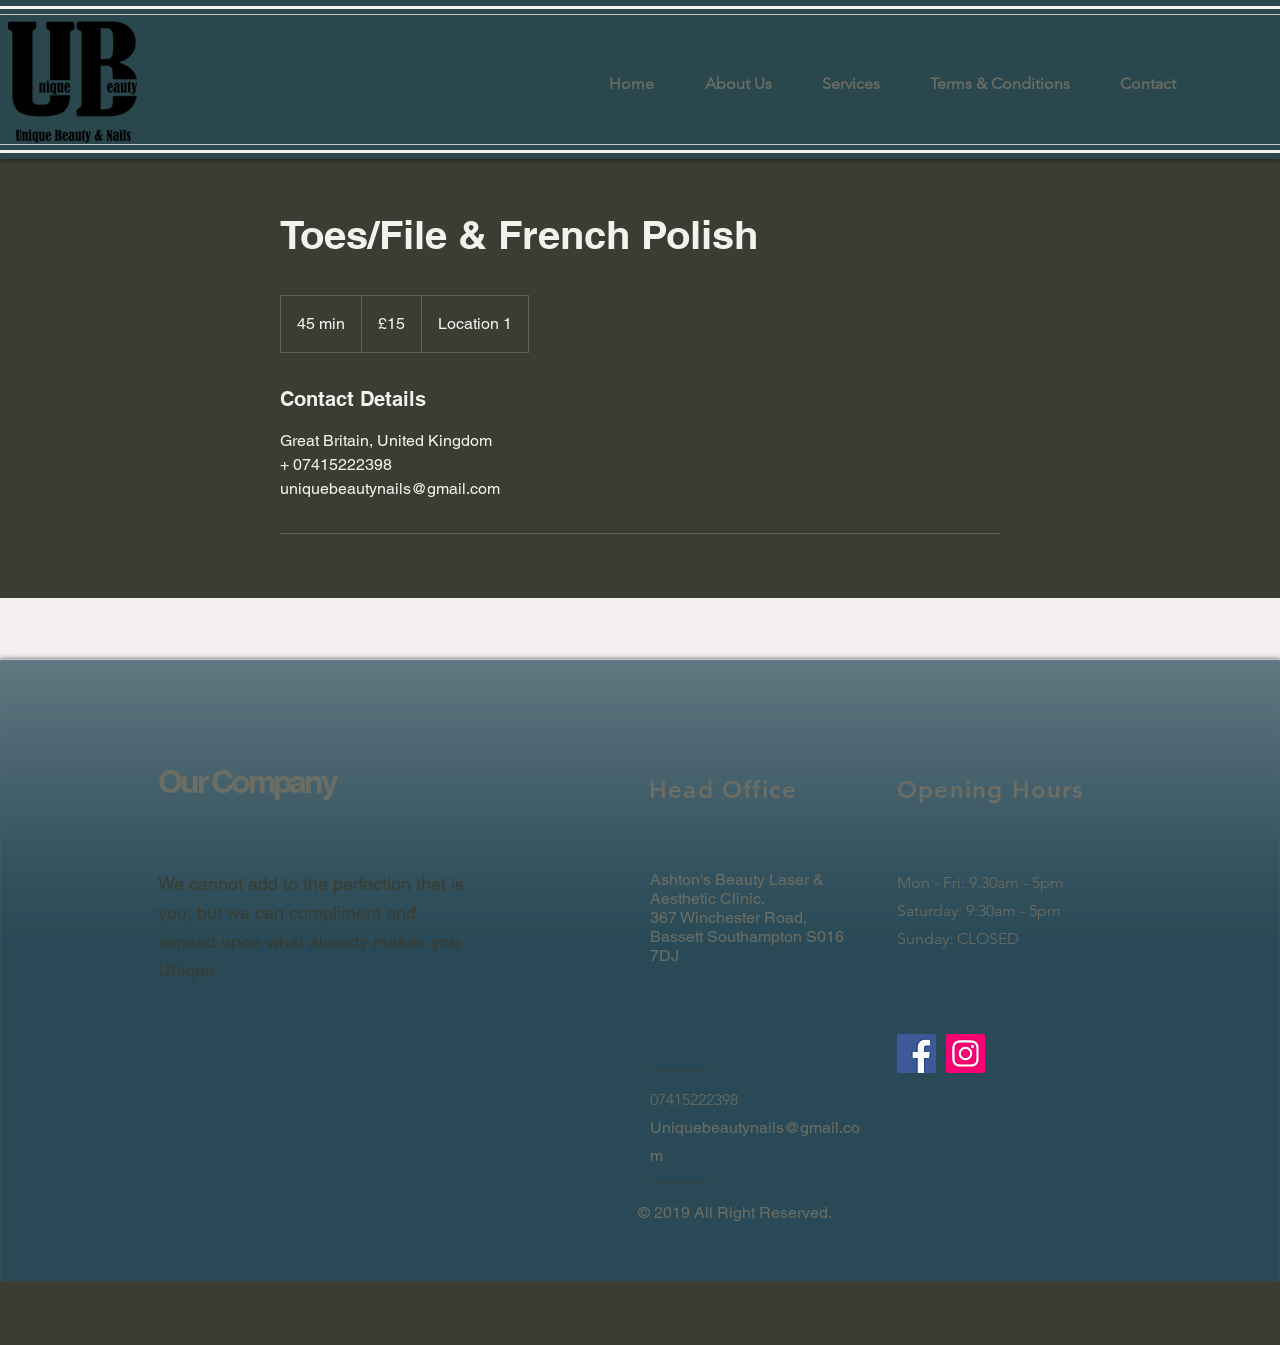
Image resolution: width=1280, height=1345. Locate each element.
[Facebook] (916, 1053)
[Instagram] (965, 1053)
